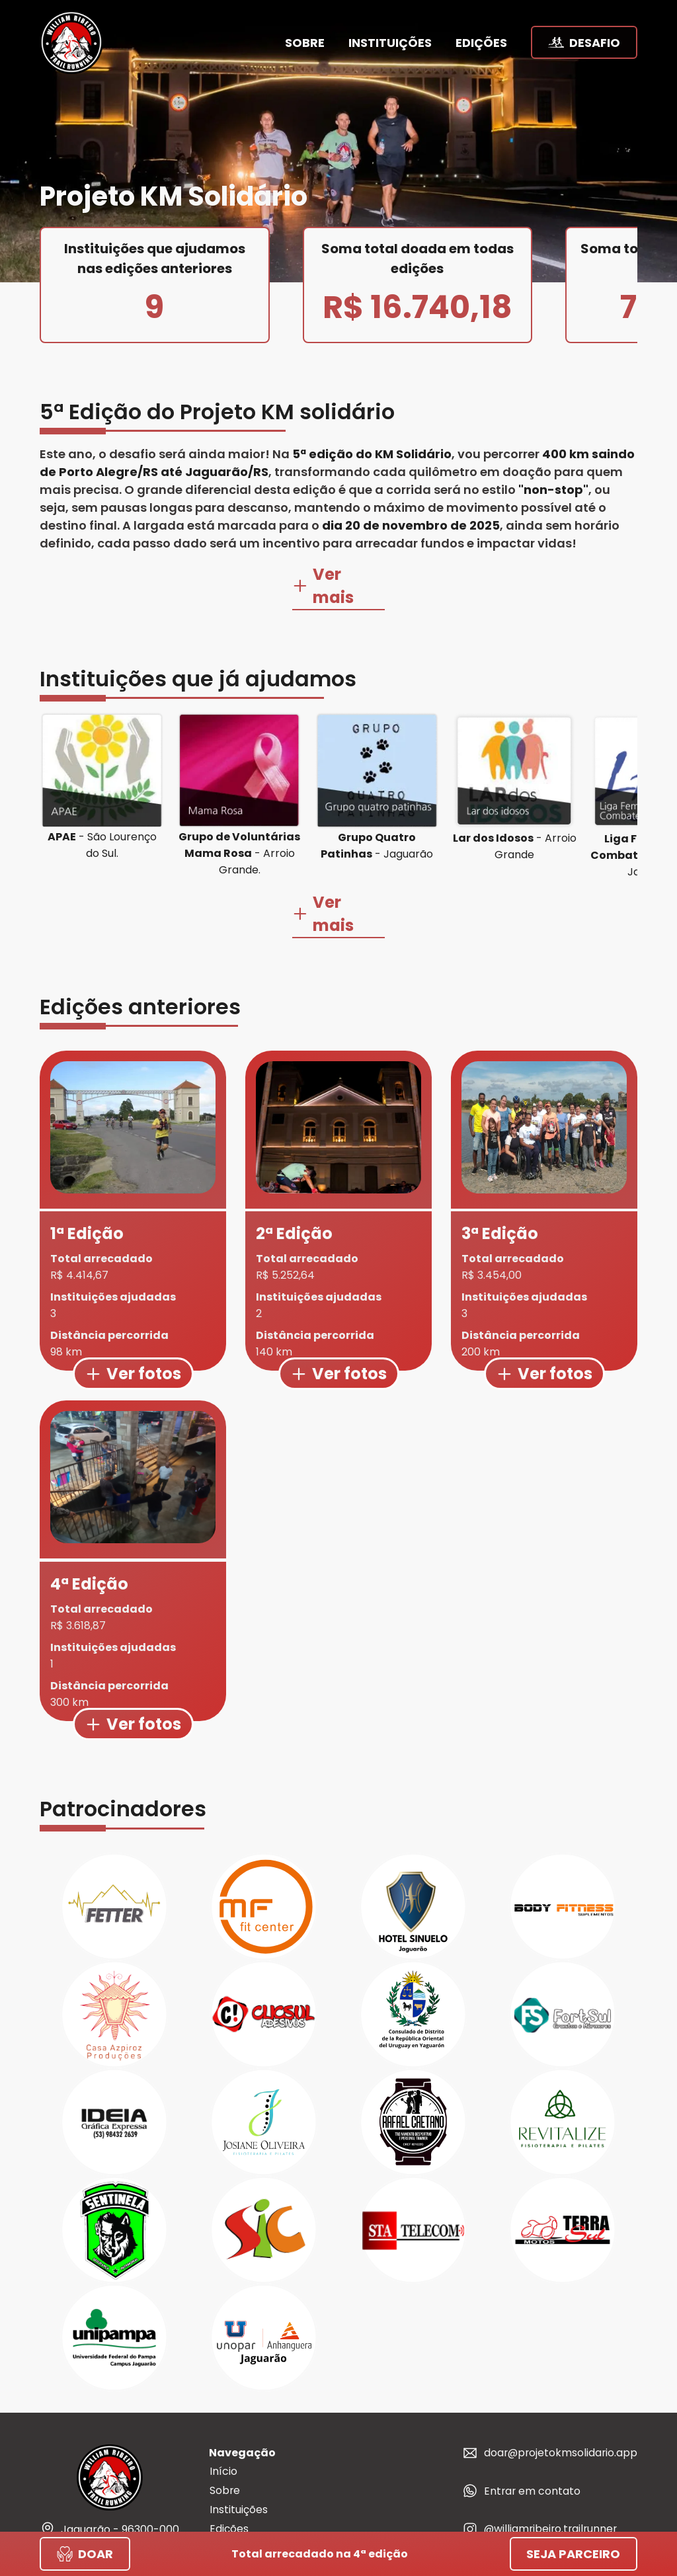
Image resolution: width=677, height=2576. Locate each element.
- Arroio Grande (515, 823)
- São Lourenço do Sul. (102, 822)
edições (481, 42)
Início (223, 2425)
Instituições (238, 2464)
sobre (305, 42)
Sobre (224, 2444)
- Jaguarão (377, 822)
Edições (228, 2483)
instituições (390, 42)
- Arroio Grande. (239, 830)
